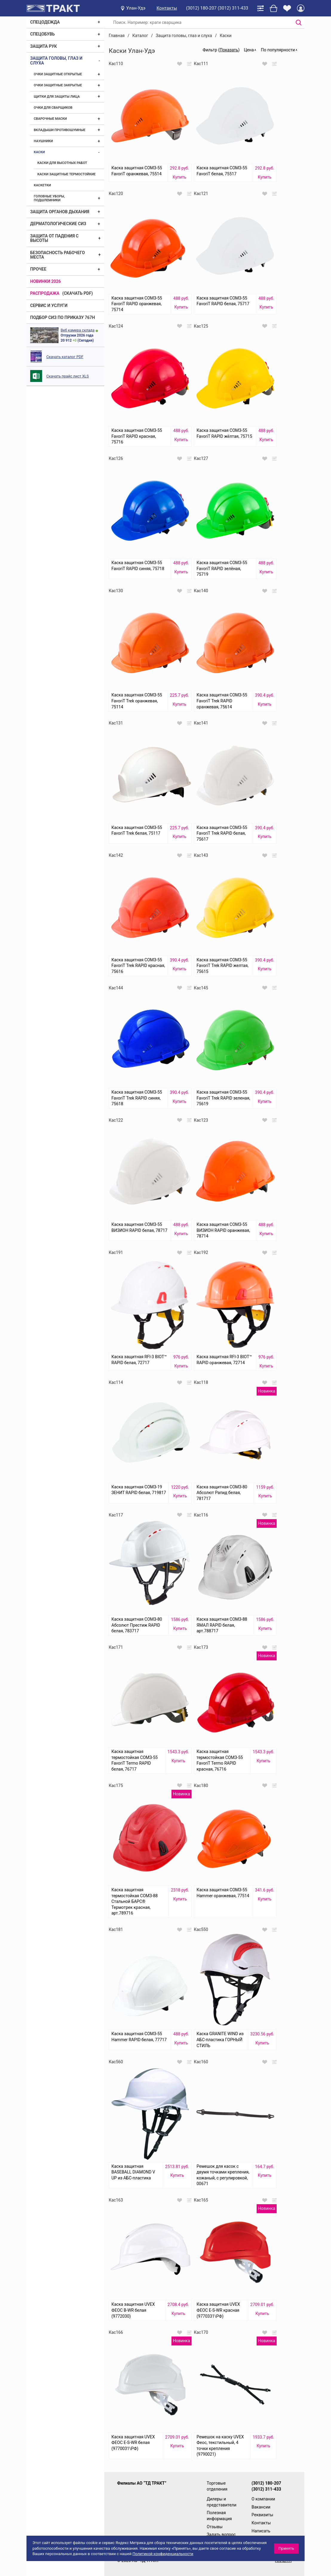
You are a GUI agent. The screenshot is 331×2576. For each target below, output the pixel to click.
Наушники (43, 141)
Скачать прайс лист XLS (67, 376)
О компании (263, 2499)
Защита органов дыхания (59, 211)
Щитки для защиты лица (57, 97)
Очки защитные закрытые (58, 85)
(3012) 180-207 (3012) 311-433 (217, 8)
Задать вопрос (221, 2534)
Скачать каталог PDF (64, 356)
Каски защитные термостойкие (66, 174)
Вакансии (261, 2507)
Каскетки (42, 185)
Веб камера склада (77, 330)
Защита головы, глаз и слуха (56, 60)
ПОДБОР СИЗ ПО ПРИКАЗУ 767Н (62, 317)
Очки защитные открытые (58, 74)
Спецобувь (42, 34)
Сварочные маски (50, 119)
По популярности (278, 49)
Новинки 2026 (45, 281)
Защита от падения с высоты (54, 238)
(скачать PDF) (77, 293)
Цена (249, 49)
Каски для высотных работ (62, 163)
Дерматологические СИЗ (58, 223)
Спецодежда (45, 22)
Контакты (167, 8)
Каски (39, 152)
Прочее (38, 269)
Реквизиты (262, 2514)
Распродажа (44, 293)
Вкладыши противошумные (59, 130)
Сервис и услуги (49, 305)
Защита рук (43, 46)
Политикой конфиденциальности (162, 2554)
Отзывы (215, 2526)
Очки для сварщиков (53, 108)
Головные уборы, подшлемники (49, 198)
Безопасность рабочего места (57, 255)
